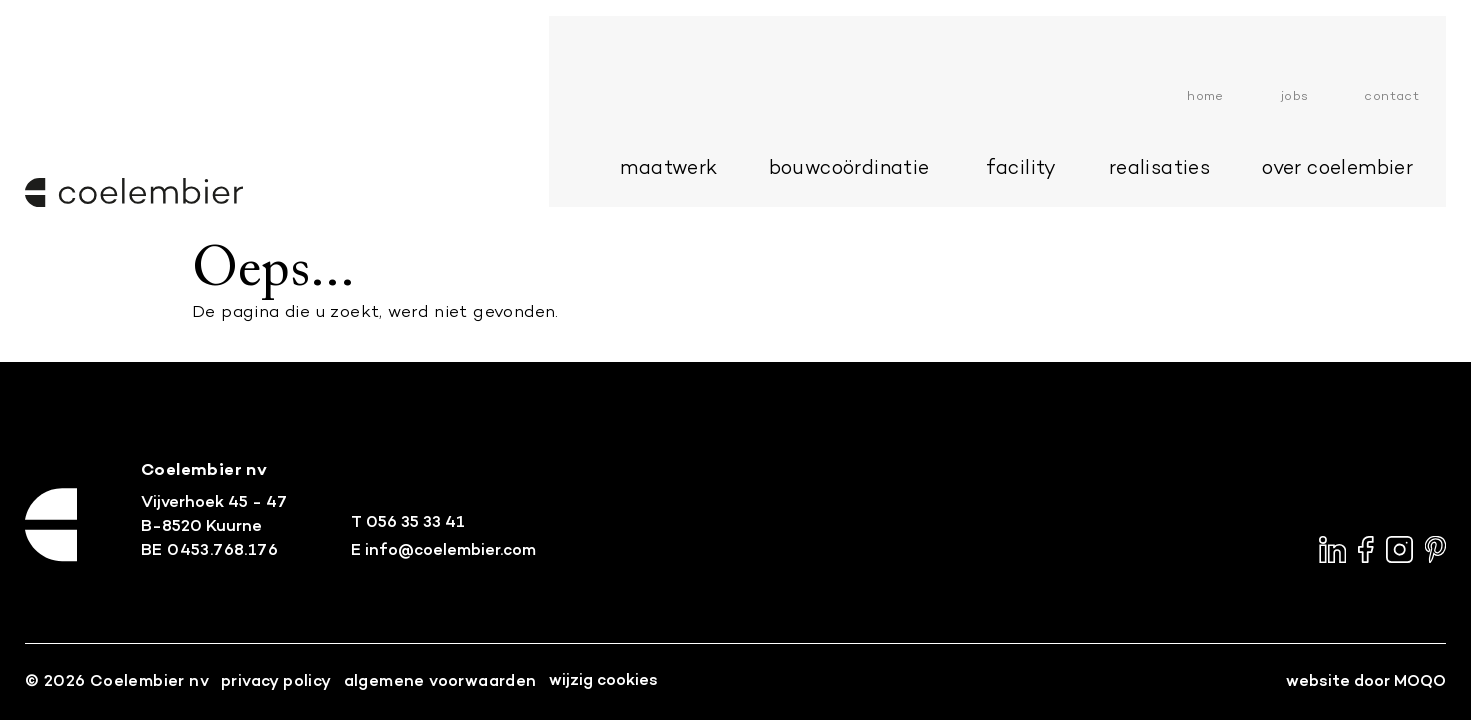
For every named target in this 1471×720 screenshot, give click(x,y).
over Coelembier (1361, 98)
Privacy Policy (276, 682)
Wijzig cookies (603, 681)
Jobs (1319, 26)
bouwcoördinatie (872, 98)
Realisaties (1183, 98)
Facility (1044, 98)
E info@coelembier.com (443, 551)
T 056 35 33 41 (408, 523)
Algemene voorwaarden (440, 682)
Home (1229, 26)
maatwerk (692, 98)
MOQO (1420, 682)
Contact (1415, 26)
